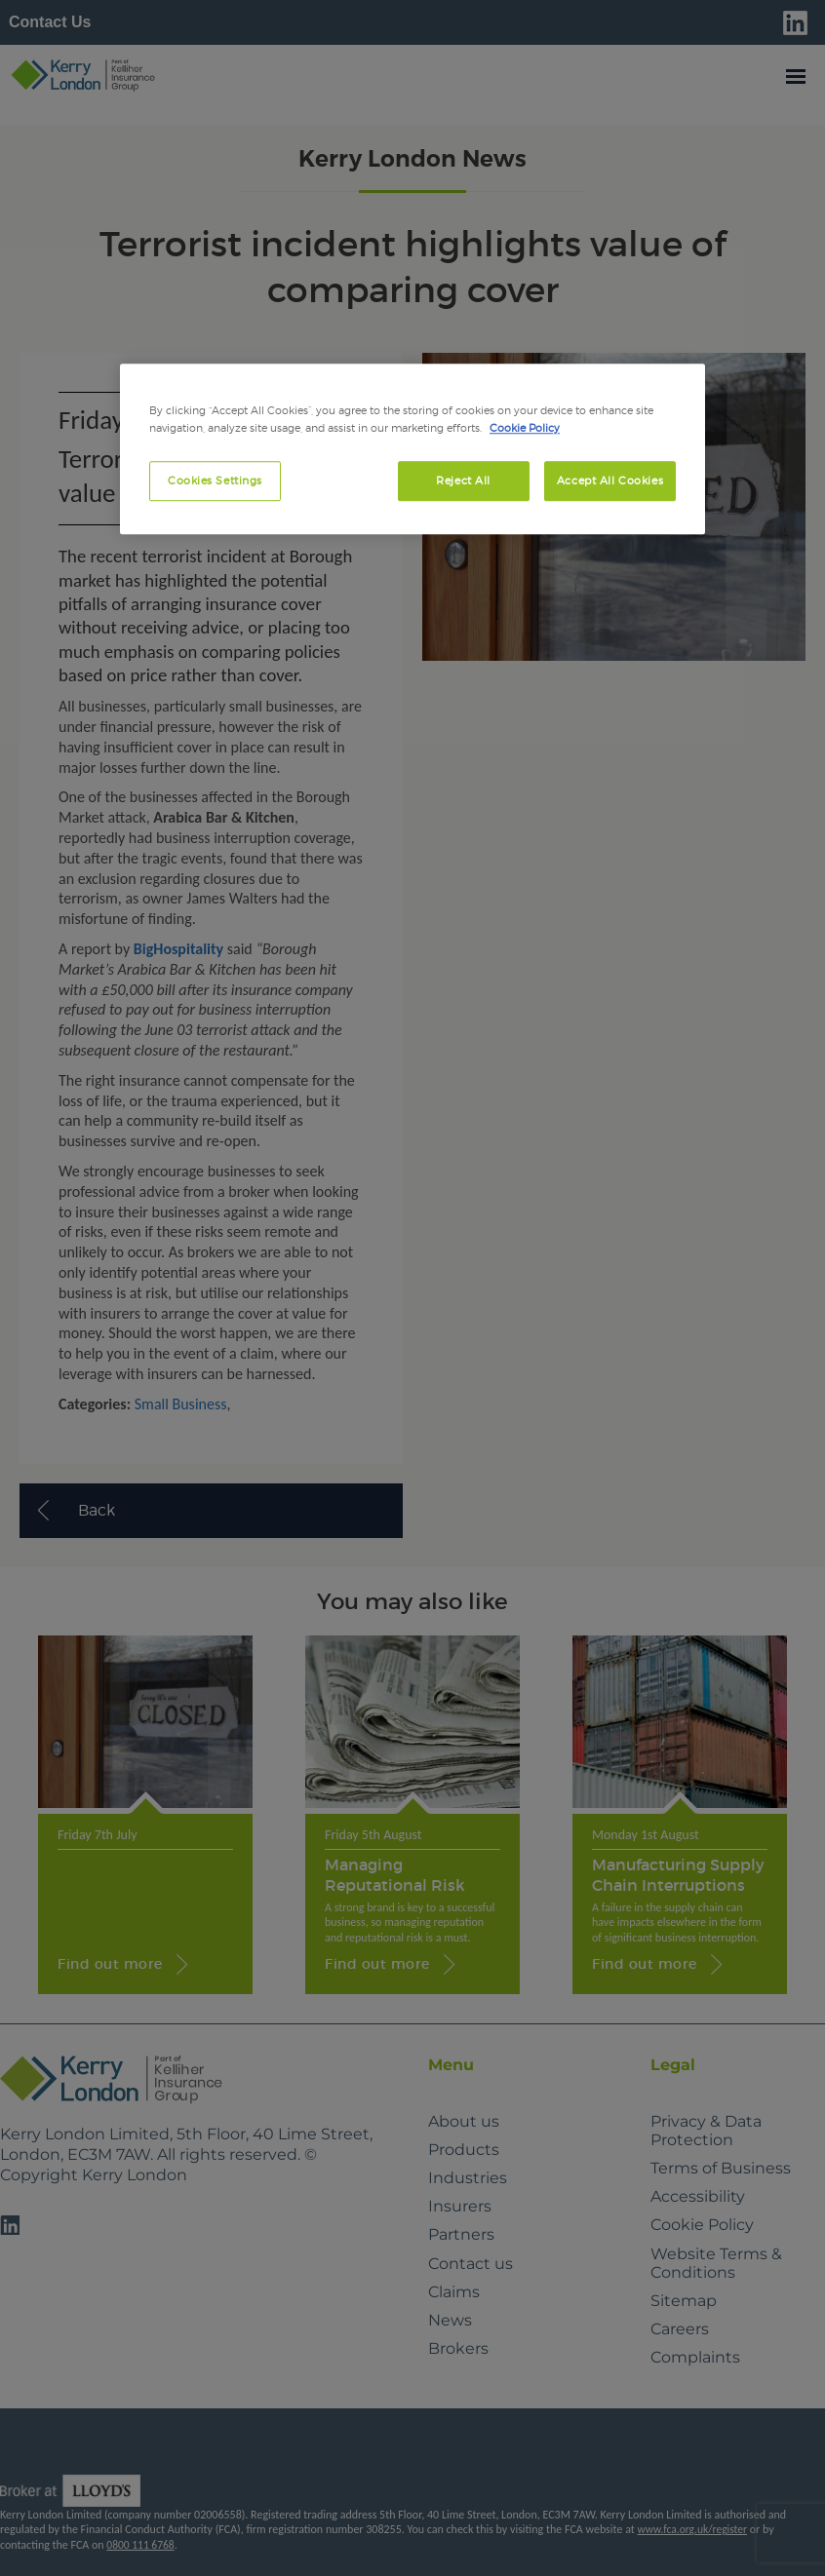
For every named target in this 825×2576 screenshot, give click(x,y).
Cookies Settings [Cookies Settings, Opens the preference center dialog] (215, 480)
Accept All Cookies (610, 480)
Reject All (463, 480)
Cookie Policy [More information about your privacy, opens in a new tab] (525, 428)
